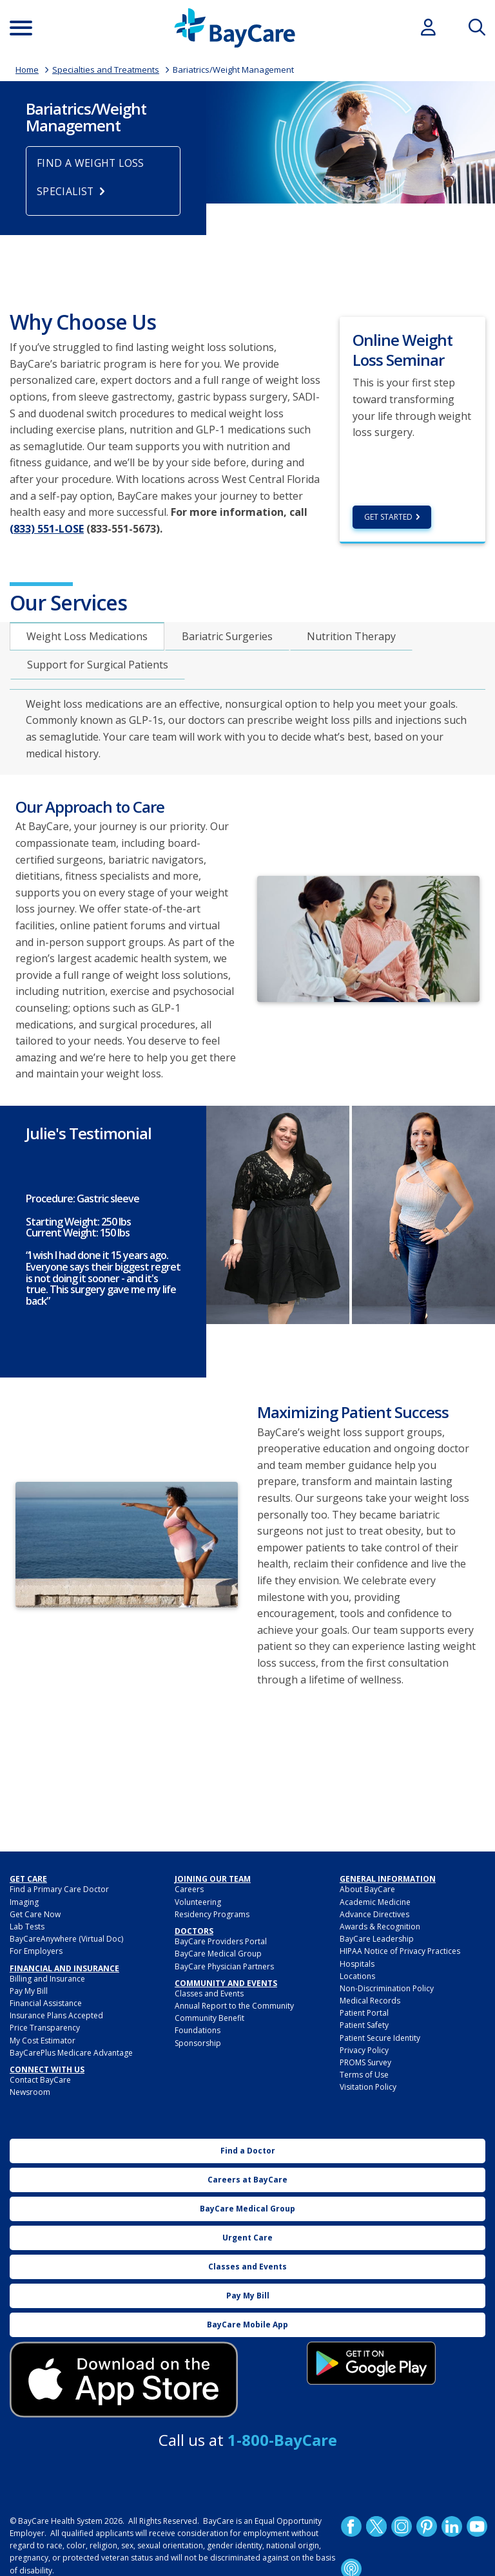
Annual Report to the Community (234, 2005)
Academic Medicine (375, 1902)
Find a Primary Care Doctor (59, 1889)
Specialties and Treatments (105, 69)
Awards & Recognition (380, 1926)
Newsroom (30, 2092)
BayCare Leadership (377, 1938)
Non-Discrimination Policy (387, 1988)
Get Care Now (35, 1914)
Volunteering (198, 1902)
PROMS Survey (365, 2062)
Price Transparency (45, 2028)
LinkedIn (452, 2526)
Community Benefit (209, 2017)
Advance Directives (374, 1914)
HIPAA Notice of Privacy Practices (400, 1951)
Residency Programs (212, 1914)
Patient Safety (364, 2025)
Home (27, 69)
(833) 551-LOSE (47, 529)
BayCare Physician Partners (224, 1966)
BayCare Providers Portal (221, 1941)
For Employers (36, 1951)
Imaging (24, 1902)
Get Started (388, 516)
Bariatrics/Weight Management (233, 69)
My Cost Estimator (42, 2040)
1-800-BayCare (282, 2439)
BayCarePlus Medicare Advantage (71, 2052)
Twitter (376, 2526)
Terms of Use (364, 2074)
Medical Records (370, 2000)
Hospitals (357, 1963)
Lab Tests (27, 1926)
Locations (357, 1976)
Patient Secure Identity (380, 2037)
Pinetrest (426, 2526)
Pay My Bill (29, 1990)
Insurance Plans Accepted (56, 2015)
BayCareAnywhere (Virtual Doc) (66, 1938)
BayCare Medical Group (218, 1953)
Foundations (197, 2030)
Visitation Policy (368, 2087)
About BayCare (367, 1889)
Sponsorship (198, 2043)
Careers (189, 1889)
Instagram (401, 2526)
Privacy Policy (364, 2050)
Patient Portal (364, 2012)
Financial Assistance (46, 2003)
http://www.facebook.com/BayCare (351, 2526)
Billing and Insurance (47, 1978)
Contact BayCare (40, 2079)
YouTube (477, 2526)
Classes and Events (209, 1993)
